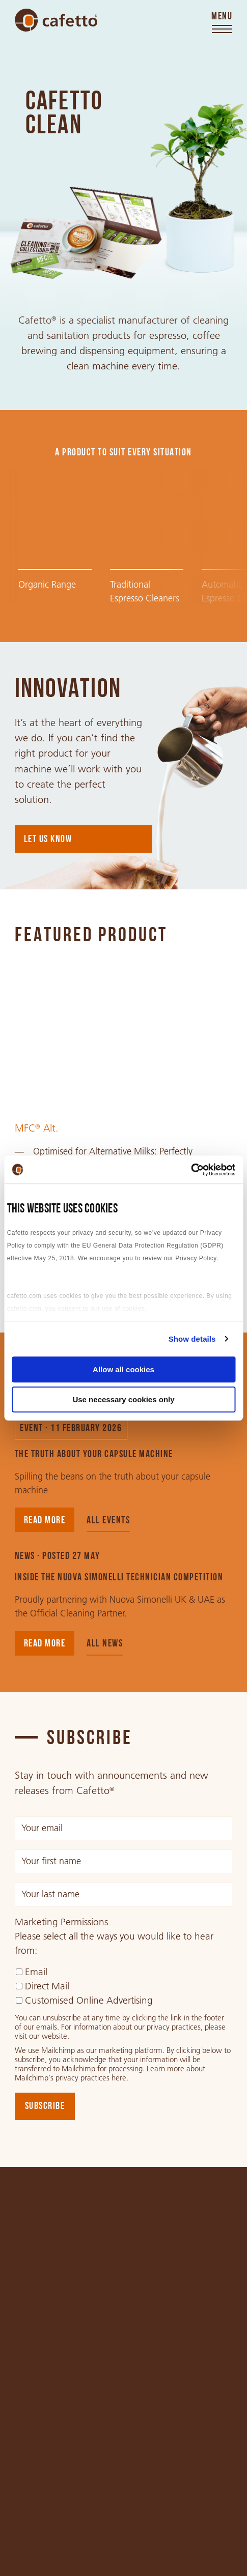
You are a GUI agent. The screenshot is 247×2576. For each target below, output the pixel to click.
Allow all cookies (123, 1369)
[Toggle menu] (222, 23)
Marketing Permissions (61, 1922)
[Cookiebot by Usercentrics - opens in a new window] (190, 1169)
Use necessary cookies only (123, 1399)
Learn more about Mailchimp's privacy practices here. (110, 2073)
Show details (192, 1339)
